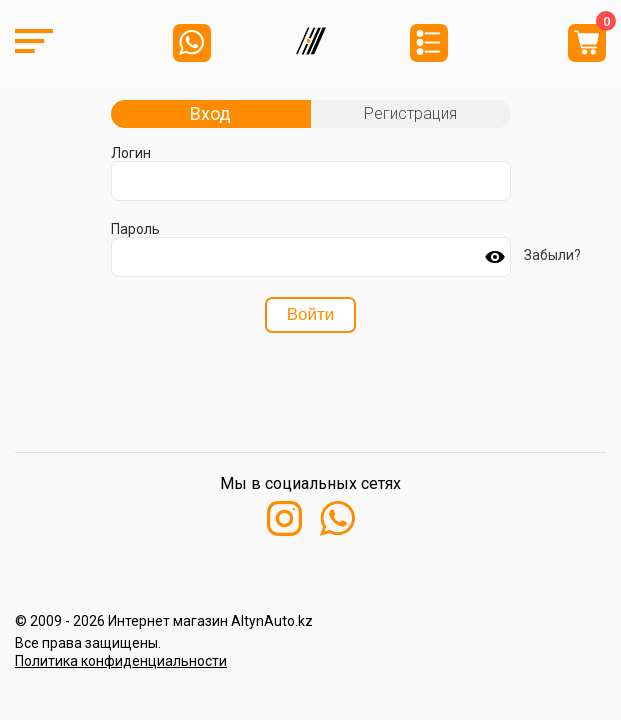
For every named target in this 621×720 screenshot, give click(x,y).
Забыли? (552, 255)
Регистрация (410, 113)
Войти (311, 314)
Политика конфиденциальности (121, 661)
